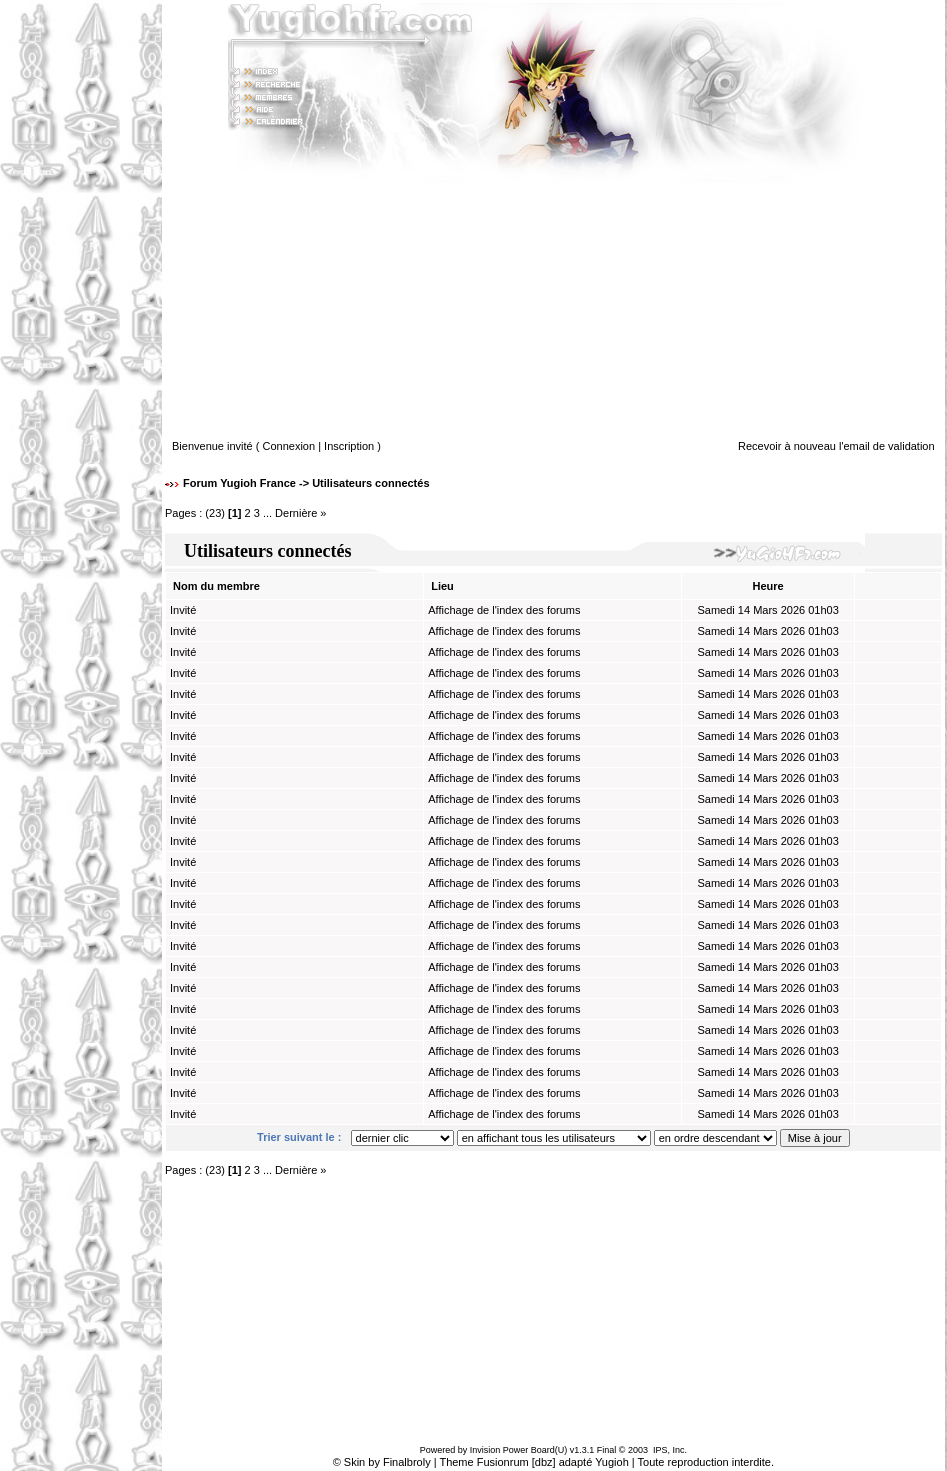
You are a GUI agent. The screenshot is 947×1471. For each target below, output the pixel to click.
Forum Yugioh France (239, 483)
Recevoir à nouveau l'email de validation (836, 446)
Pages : (183, 513)
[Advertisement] (81, 736)
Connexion (289, 446)
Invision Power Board (512, 1450)
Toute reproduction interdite (704, 1462)
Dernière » (300, 513)
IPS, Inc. (670, 1450)
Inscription (349, 446)
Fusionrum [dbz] (516, 1462)
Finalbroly (407, 1462)
